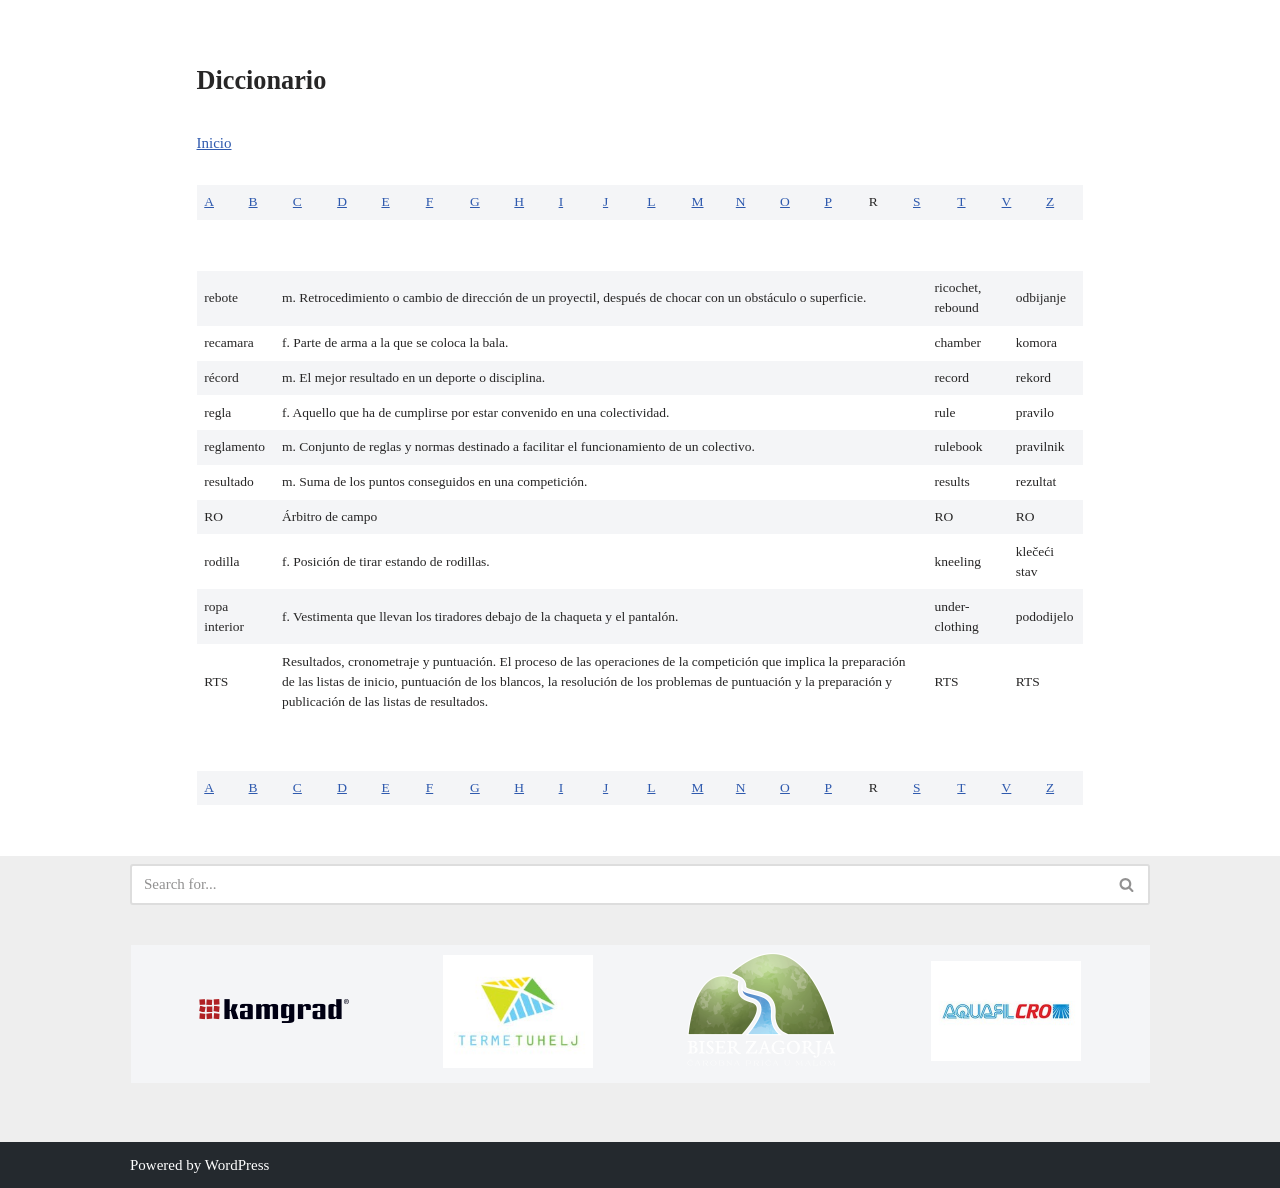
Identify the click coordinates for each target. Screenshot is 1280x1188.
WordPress (237, 1165)
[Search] (617, 884)
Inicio (214, 143)
